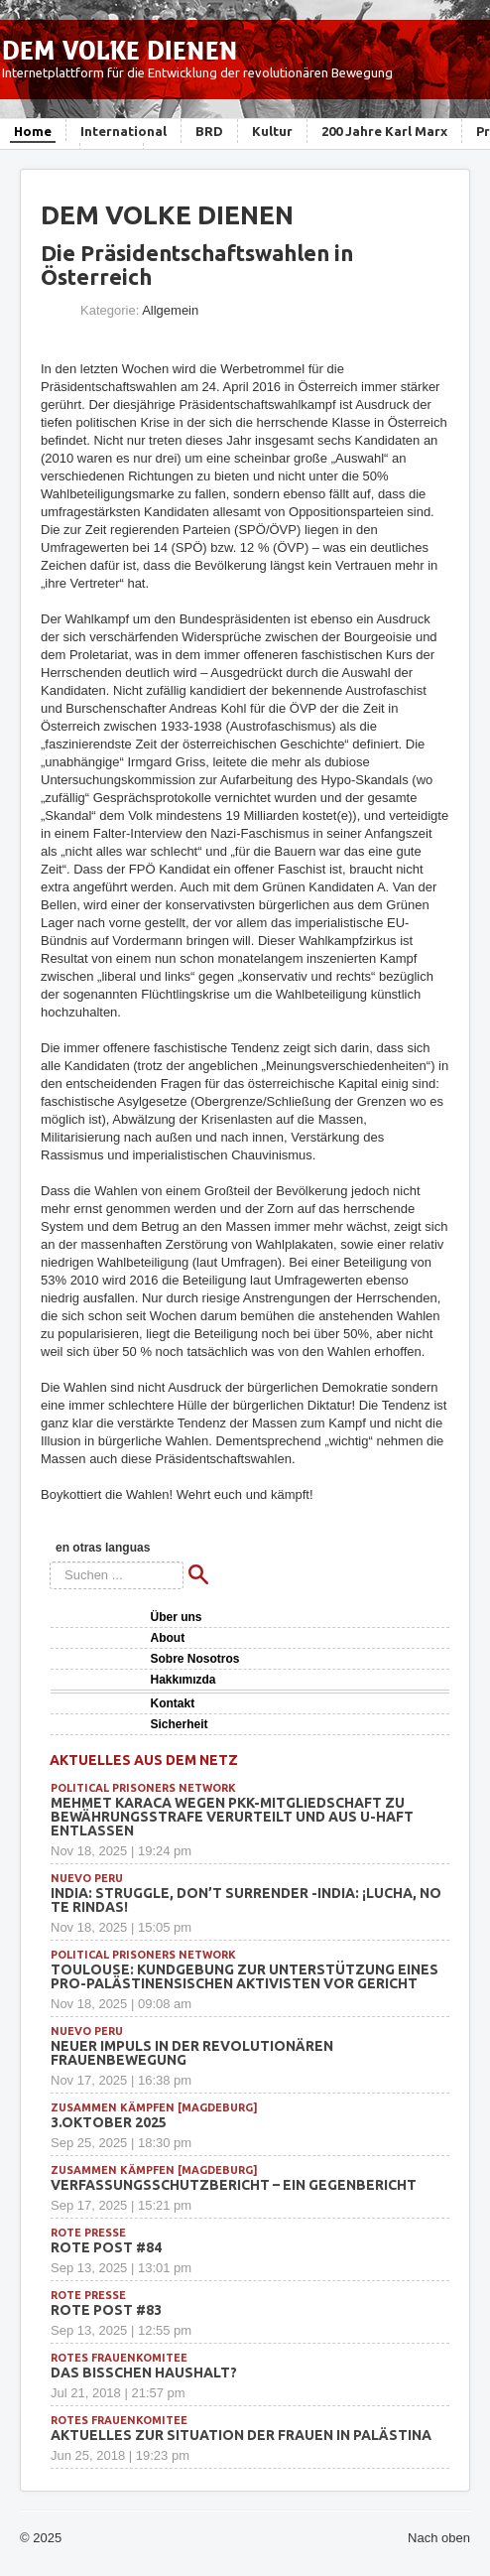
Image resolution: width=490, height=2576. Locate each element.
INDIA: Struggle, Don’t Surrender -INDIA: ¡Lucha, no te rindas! (246, 1900)
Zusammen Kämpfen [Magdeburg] (154, 2107)
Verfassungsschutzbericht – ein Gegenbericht (234, 2185)
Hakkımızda (183, 1680)
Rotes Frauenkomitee (119, 2358)
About (168, 1638)
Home (33, 131)
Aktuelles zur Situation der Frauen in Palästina (241, 2435)
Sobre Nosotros (195, 1659)
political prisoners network (143, 1788)
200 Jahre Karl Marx (384, 131)
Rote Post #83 (106, 2310)
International (123, 131)
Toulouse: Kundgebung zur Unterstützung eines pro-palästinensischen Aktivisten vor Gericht (244, 1976)
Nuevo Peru (87, 1878)
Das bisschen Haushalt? (144, 2372)
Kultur (272, 131)
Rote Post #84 (106, 2247)
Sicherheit (179, 1724)
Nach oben (439, 2537)
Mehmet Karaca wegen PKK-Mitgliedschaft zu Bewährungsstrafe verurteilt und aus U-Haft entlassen (232, 1816)
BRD (209, 131)
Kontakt (173, 1703)
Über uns (176, 1617)
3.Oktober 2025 (109, 2122)
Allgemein (170, 310)
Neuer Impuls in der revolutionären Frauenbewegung (192, 2053)
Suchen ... (50, 1561)
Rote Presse (88, 2232)
